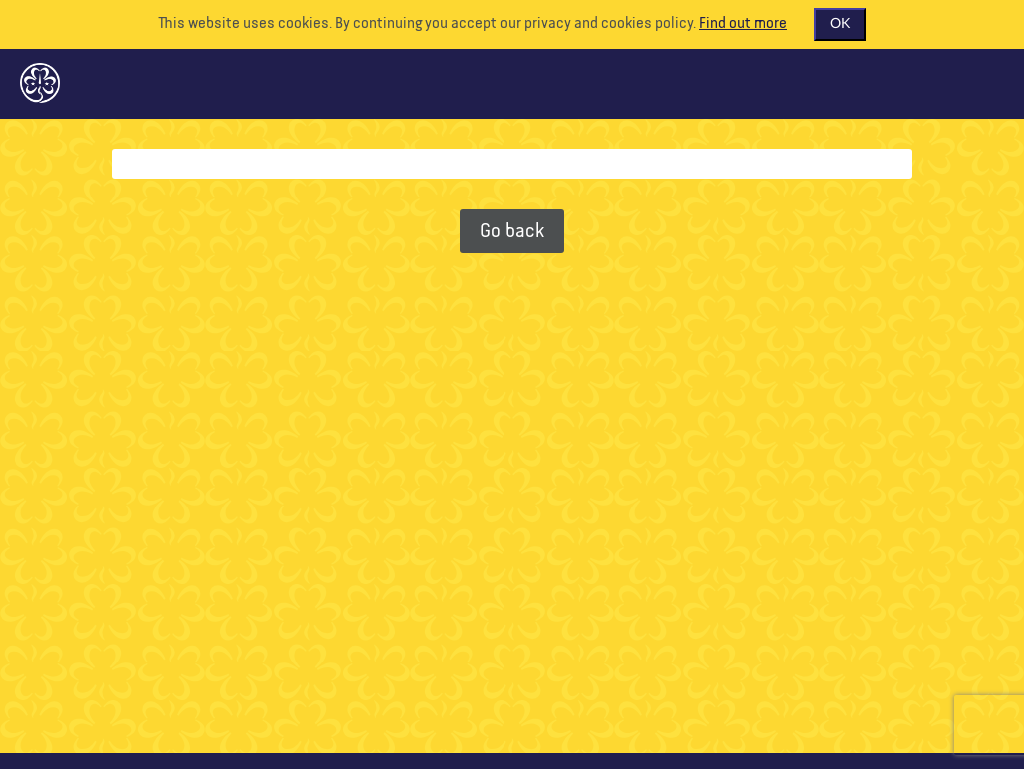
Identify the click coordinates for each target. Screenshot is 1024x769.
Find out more (743, 24)
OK (840, 24)
